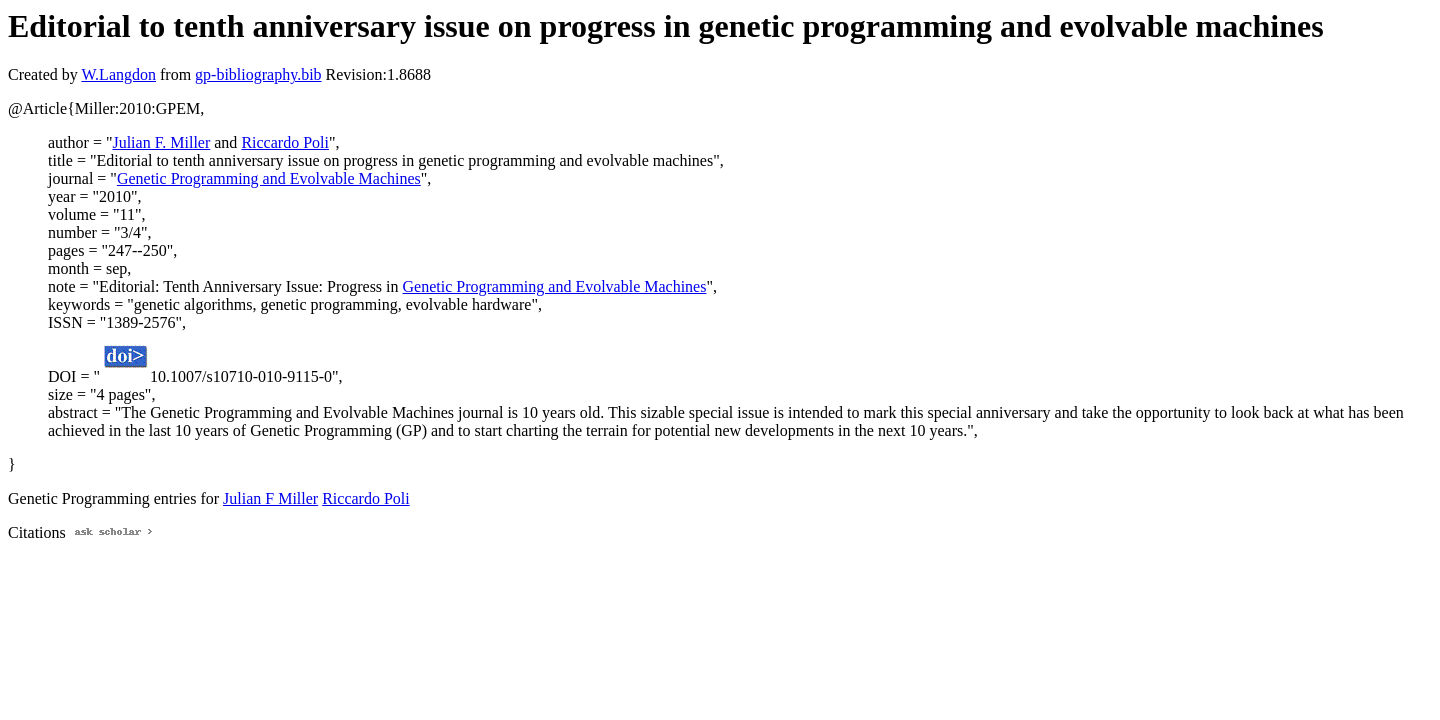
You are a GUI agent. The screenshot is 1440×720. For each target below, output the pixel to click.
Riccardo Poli (285, 142)
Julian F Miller (270, 498)
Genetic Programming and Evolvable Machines (269, 178)
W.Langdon (118, 74)
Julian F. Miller (161, 142)
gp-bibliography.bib (258, 74)
